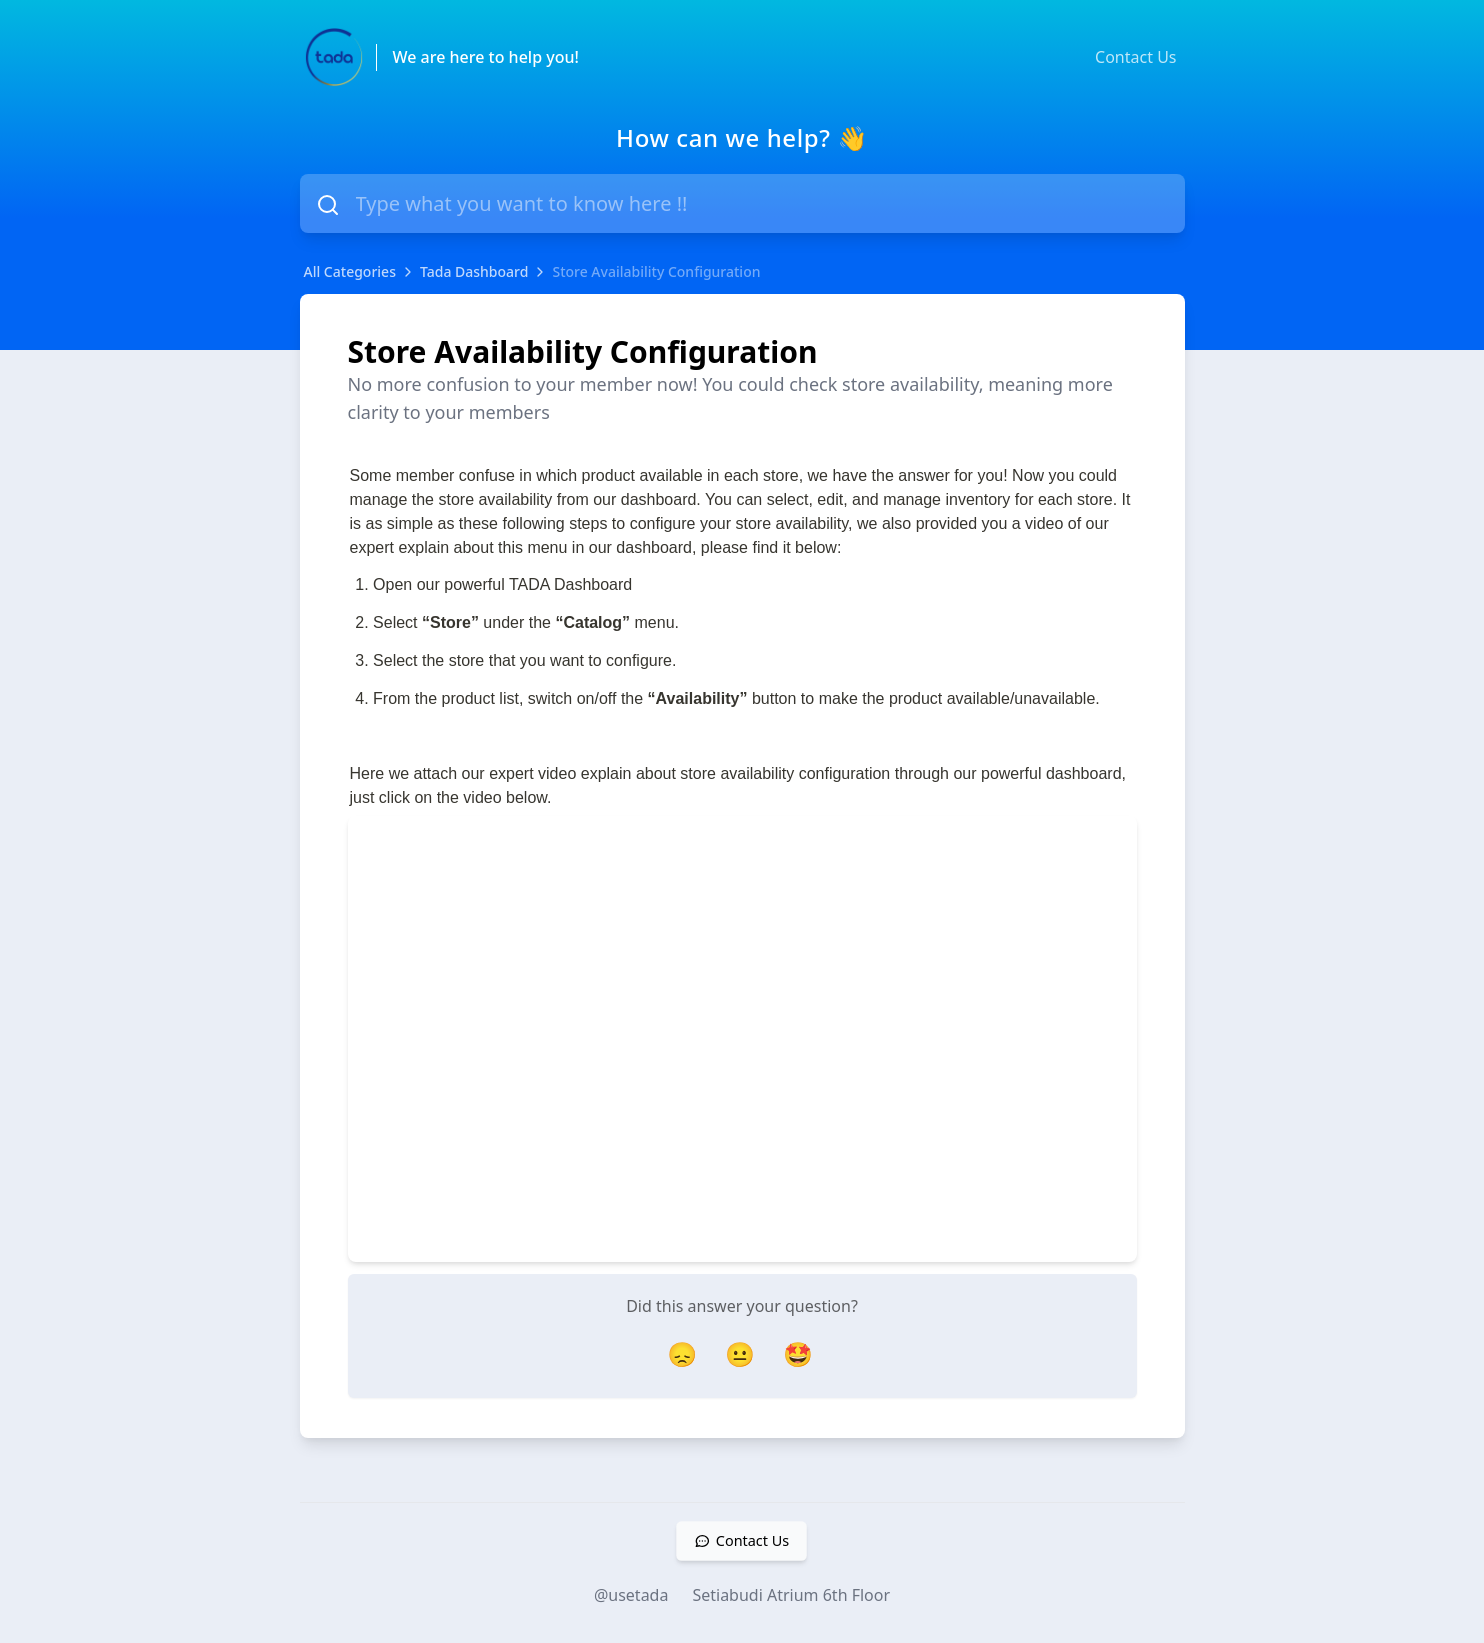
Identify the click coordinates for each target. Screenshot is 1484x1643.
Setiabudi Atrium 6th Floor (791, 1595)
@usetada (631, 1595)
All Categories (350, 271)
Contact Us (1135, 57)
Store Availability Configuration (656, 271)
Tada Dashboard (474, 271)
